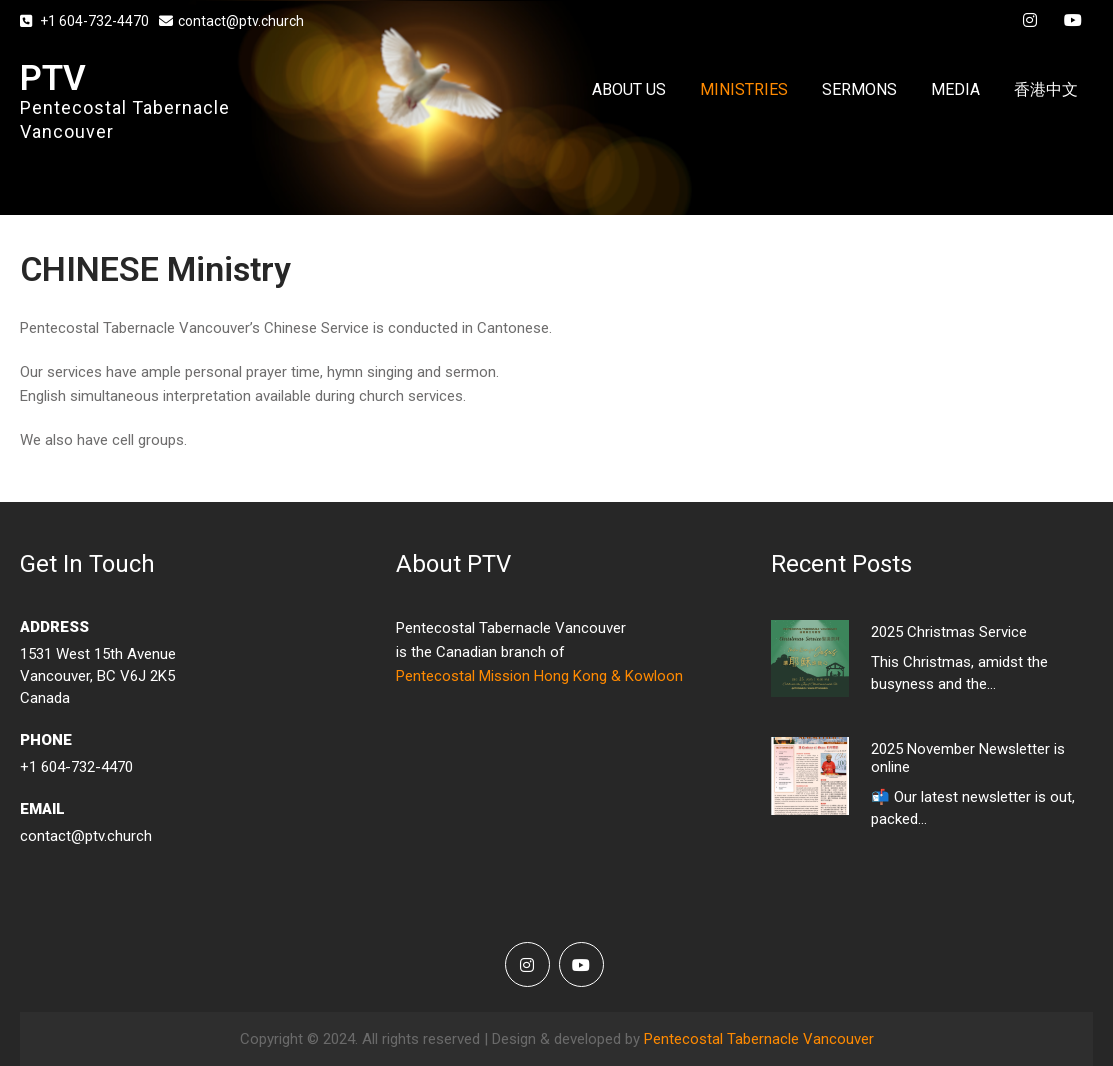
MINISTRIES (744, 89)
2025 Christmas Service (949, 632)
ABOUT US (629, 89)
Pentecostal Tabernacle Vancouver (759, 1039)
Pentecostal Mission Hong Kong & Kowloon (539, 676)
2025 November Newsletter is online (968, 758)
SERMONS (859, 89)
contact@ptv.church (231, 21)
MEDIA (955, 89)
